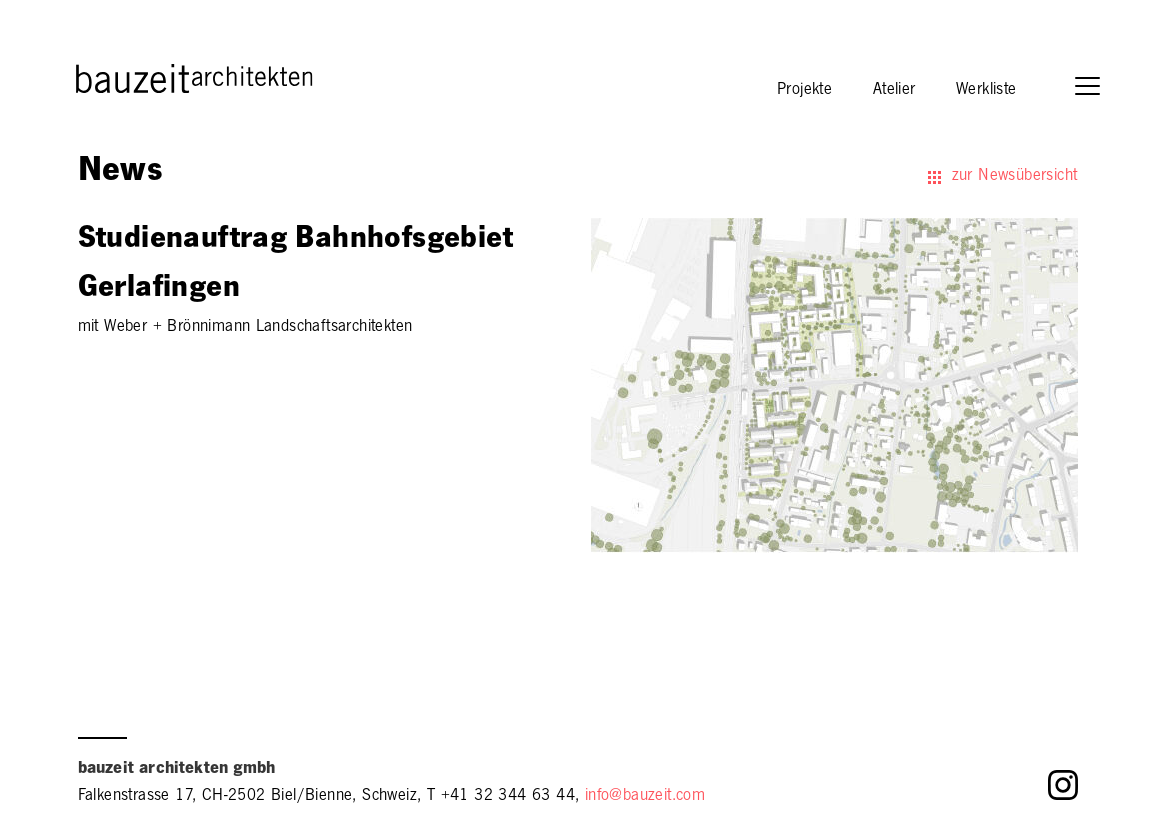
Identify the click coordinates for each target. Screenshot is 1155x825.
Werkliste (986, 91)
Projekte (804, 91)
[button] (1097, 88)
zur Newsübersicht (1015, 177)
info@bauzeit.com (645, 797)
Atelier (894, 91)
